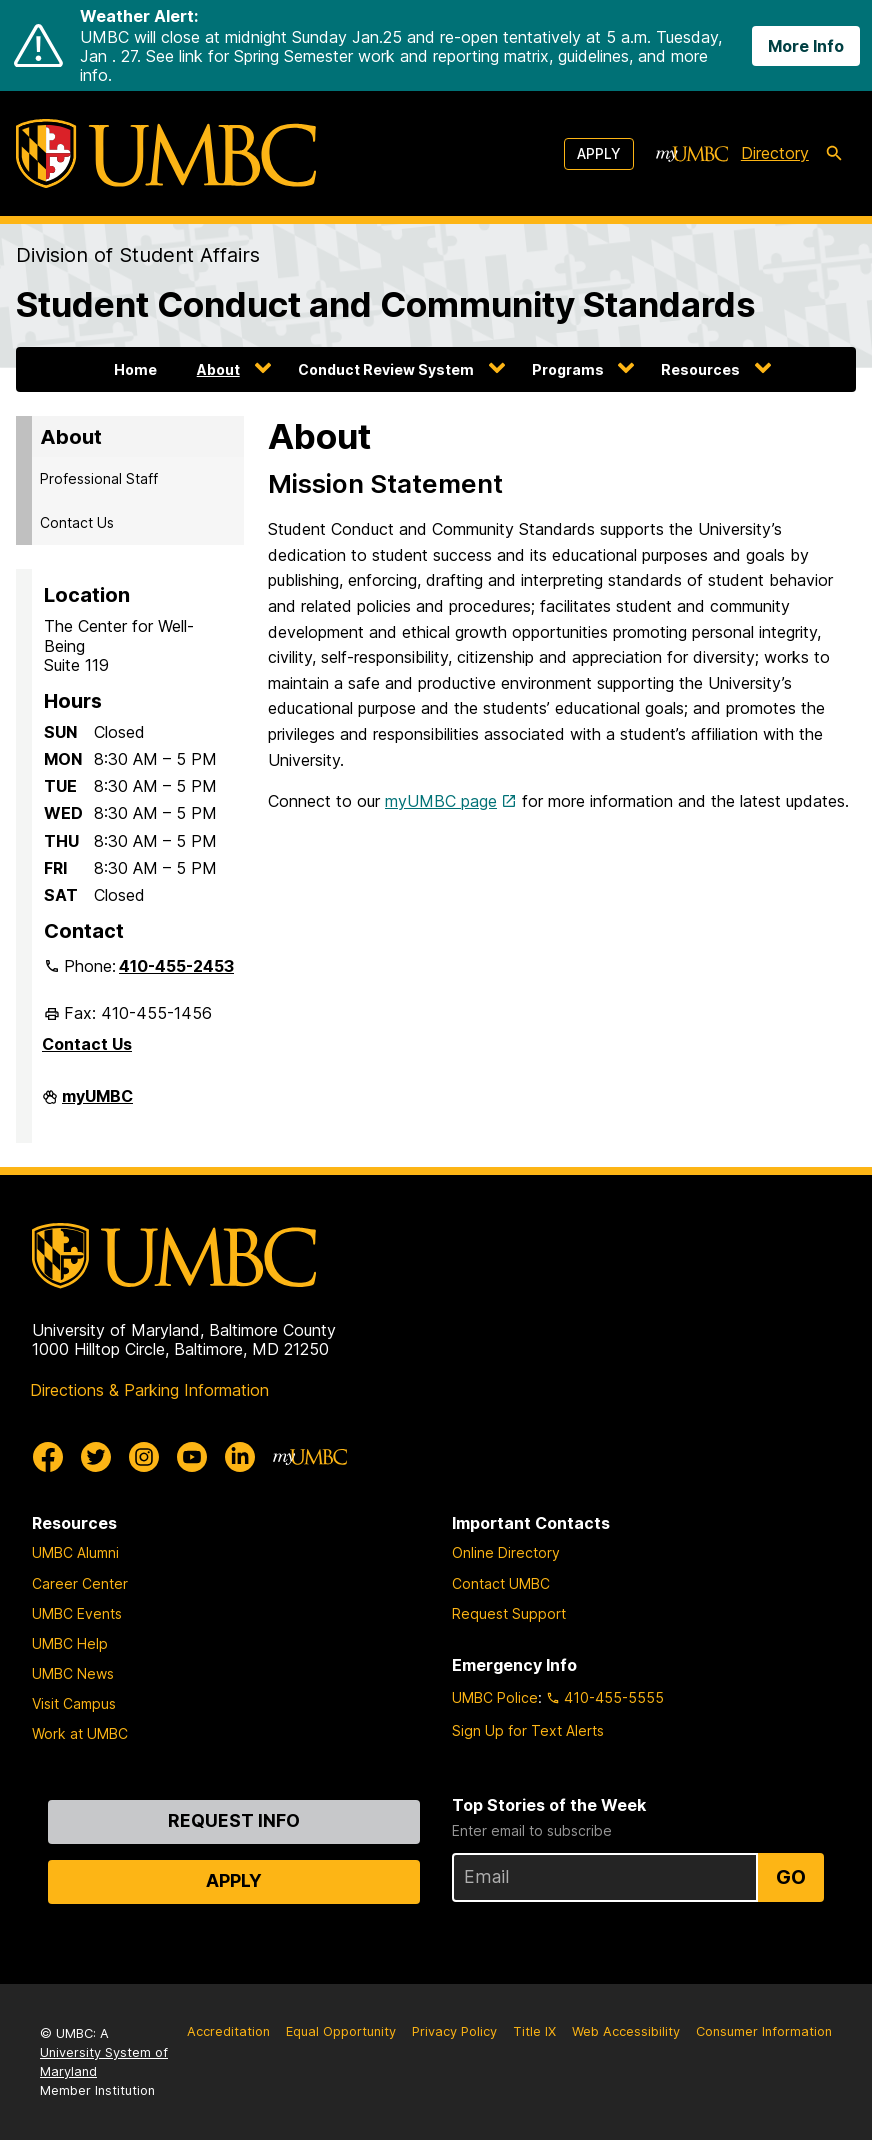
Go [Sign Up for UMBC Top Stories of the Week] (791, 1877)
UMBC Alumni (75, 1552)
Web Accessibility (626, 2031)
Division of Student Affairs (138, 255)
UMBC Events (77, 1613)
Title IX (534, 2031)
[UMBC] (166, 153)
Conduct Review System (386, 369)
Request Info (234, 1820)
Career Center (80, 1583)
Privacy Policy (454, 2031)
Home (135, 369)
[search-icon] (834, 154)
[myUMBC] (692, 154)
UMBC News (73, 1673)
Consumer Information (764, 2031)
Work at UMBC (80, 1733)
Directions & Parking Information (149, 1390)
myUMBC (97, 1104)
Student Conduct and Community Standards (386, 304)
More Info (806, 46)
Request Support (509, 1613)
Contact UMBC (501, 1583)
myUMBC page (441, 801)
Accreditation (228, 2031)
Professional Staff (99, 478)
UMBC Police (495, 1697)
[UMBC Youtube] (192, 1457)
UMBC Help (70, 1643)
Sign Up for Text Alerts (528, 1730)
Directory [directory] (775, 153)
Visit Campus (74, 1703)
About (218, 369)
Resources (700, 369)
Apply (599, 153)
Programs (568, 369)
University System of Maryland (104, 2062)
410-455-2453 (176, 966)
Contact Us (77, 522)
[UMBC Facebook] (48, 1457)
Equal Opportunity (341, 2031)
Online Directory (506, 1552)
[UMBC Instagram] (144, 1457)
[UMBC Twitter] (96, 1457)
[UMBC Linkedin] (240, 1457)
